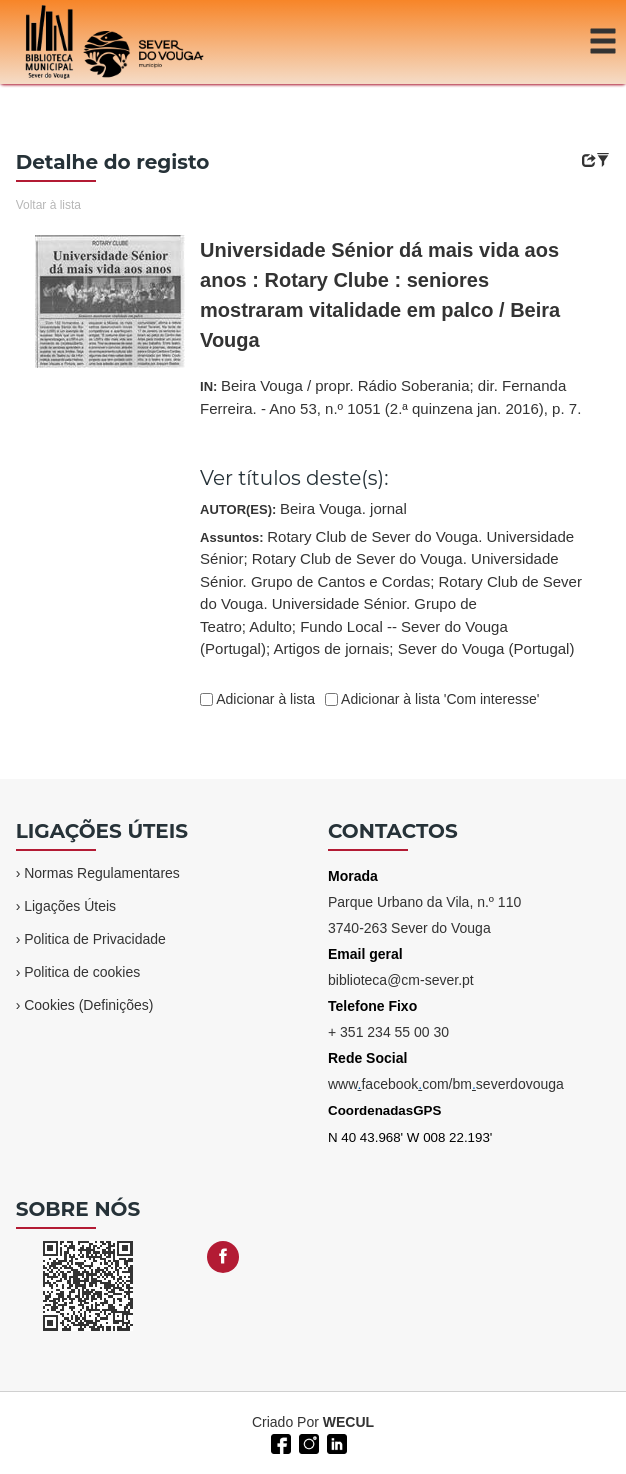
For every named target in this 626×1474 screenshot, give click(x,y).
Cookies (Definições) (88, 1005)
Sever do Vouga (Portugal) (486, 648)
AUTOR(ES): (303, 508)
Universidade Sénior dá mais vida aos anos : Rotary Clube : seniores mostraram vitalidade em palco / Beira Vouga (380, 295)
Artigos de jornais (331, 648)
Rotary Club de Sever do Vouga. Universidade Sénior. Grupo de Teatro (391, 604)
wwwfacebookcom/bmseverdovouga (446, 1084)
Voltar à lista (48, 205)
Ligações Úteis (70, 906)
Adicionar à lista (264, 699)
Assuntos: (391, 593)
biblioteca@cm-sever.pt (401, 980)
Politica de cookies (82, 972)
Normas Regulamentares (102, 873)
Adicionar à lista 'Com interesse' (438, 699)
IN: (390, 397)
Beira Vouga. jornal (343, 508)
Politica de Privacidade (95, 939)
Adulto (270, 626)
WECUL (348, 1422)
